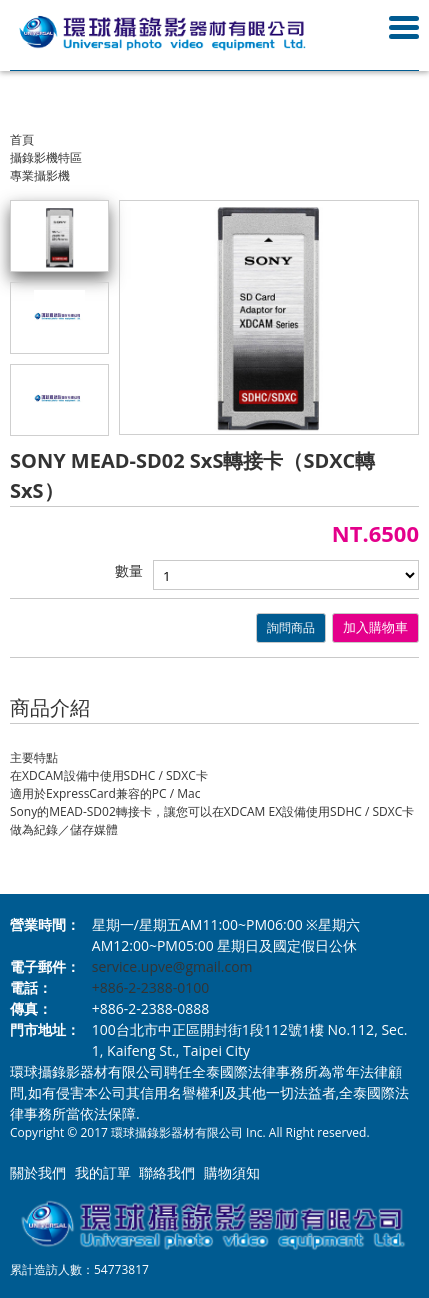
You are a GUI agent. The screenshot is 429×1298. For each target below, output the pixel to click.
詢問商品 (291, 627)
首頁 (22, 139)
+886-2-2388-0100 (151, 987)
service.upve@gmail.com (172, 966)
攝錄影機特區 (46, 157)
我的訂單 (103, 1172)
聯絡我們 (167, 1172)
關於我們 (38, 1172)
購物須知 (232, 1172)
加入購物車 (375, 627)
